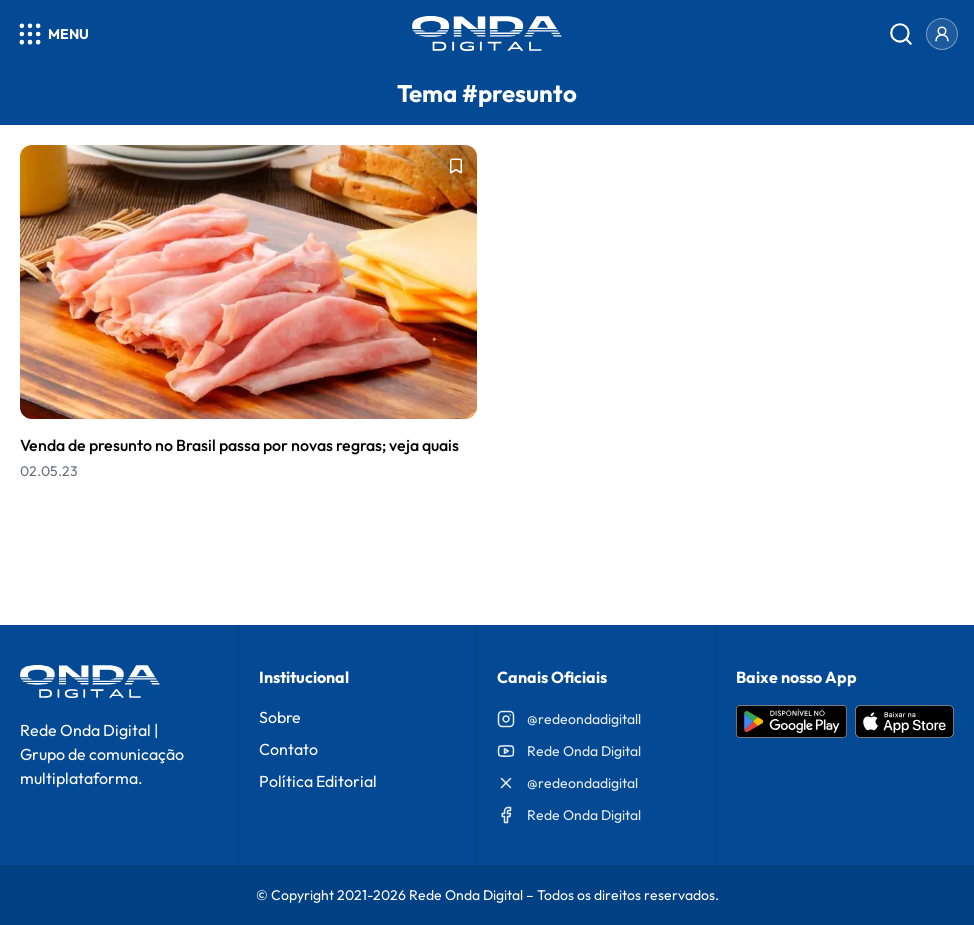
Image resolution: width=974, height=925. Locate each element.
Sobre (280, 717)
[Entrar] (942, 34)
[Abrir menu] (52, 34)
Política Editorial (318, 781)
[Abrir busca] (901, 34)
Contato (288, 749)
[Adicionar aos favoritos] (456, 166)
